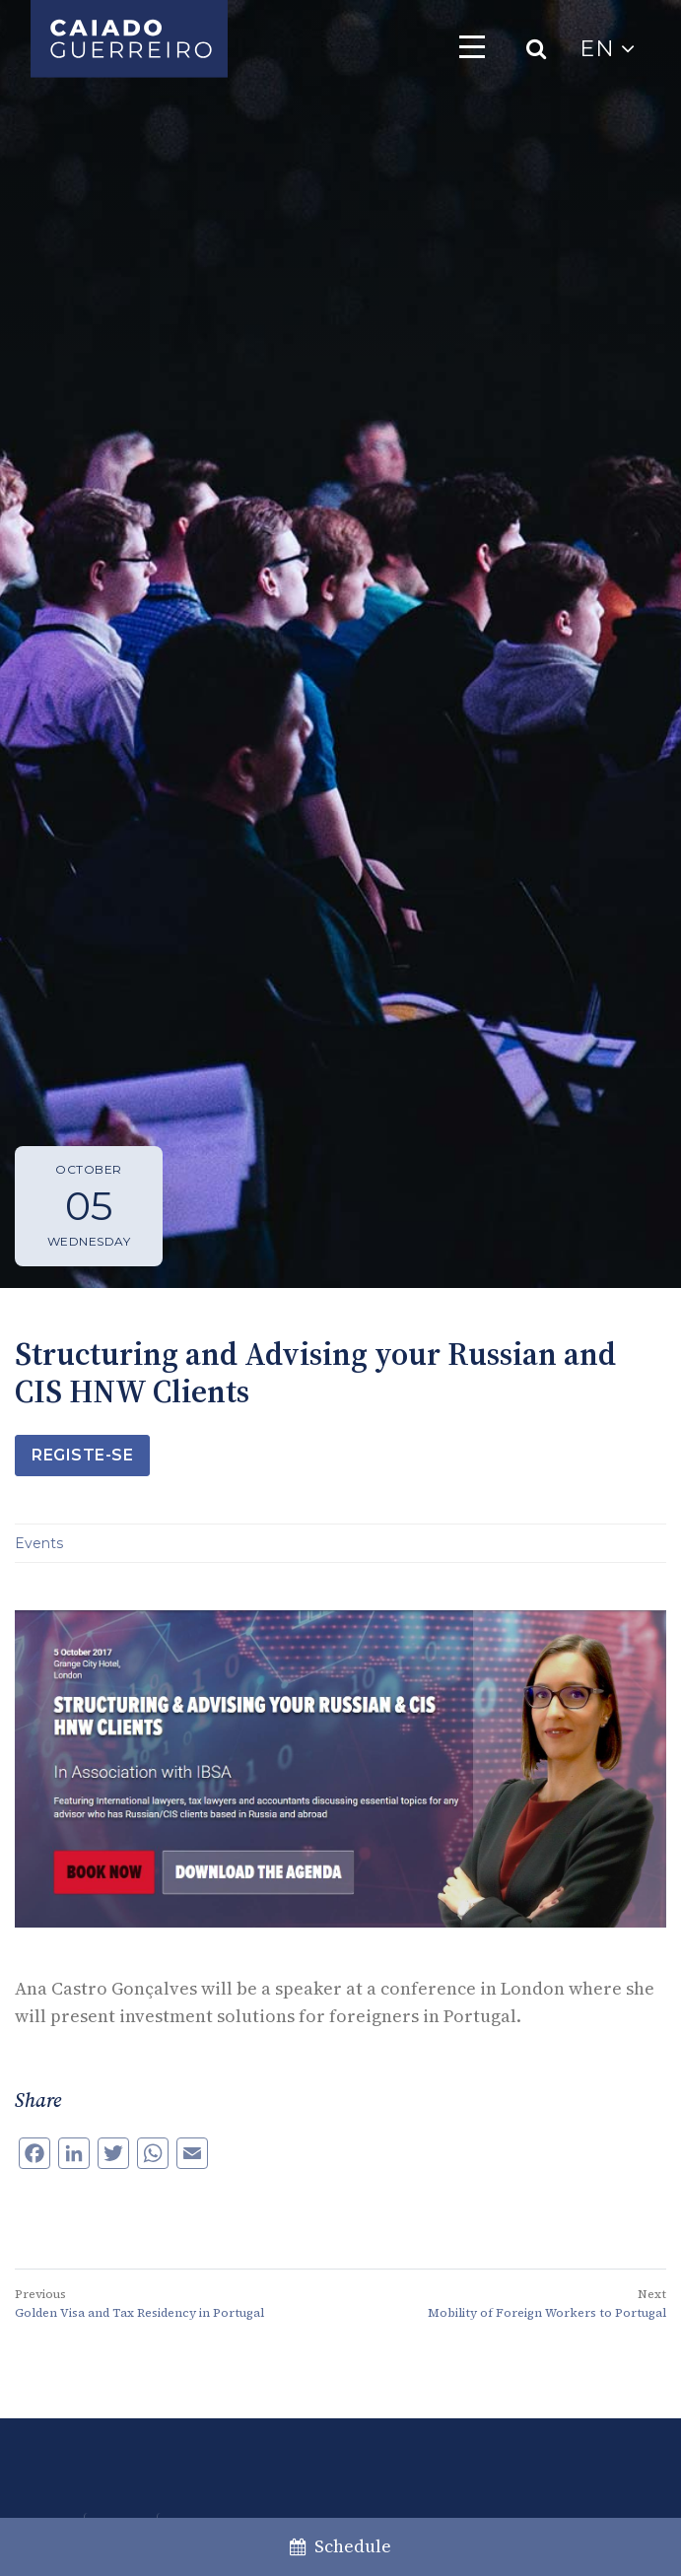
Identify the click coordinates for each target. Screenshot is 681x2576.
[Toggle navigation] (472, 46)
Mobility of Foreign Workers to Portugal (547, 2313)
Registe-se (82, 1455)
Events (39, 1543)
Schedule (340, 2546)
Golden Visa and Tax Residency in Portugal (139, 2313)
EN (607, 48)
